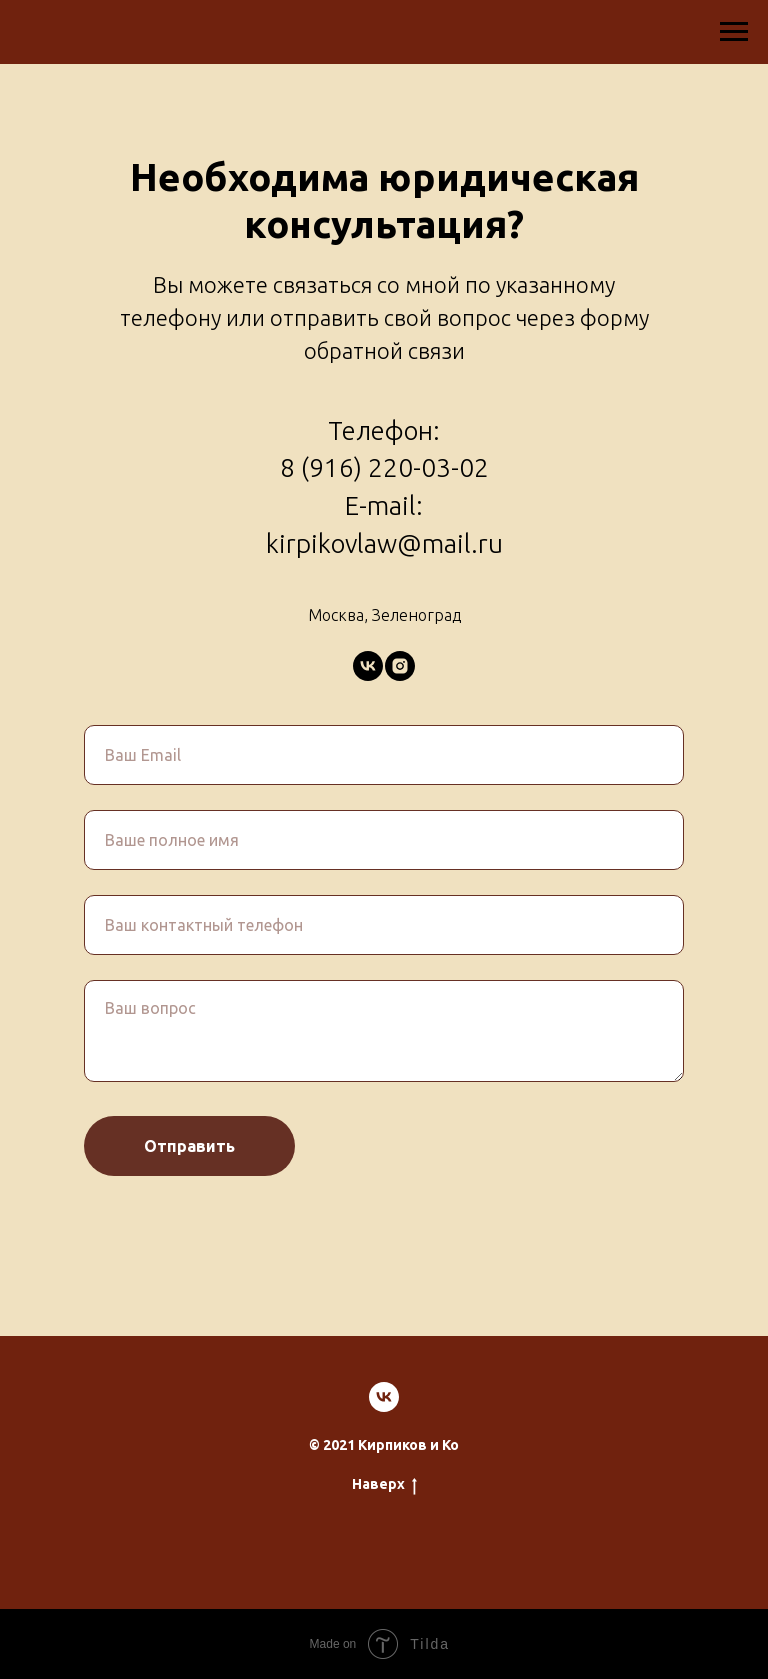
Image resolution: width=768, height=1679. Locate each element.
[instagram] (400, 666)
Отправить (189, 1146)
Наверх (384, 1485)
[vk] (368, 666)
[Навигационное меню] (734, 32)
